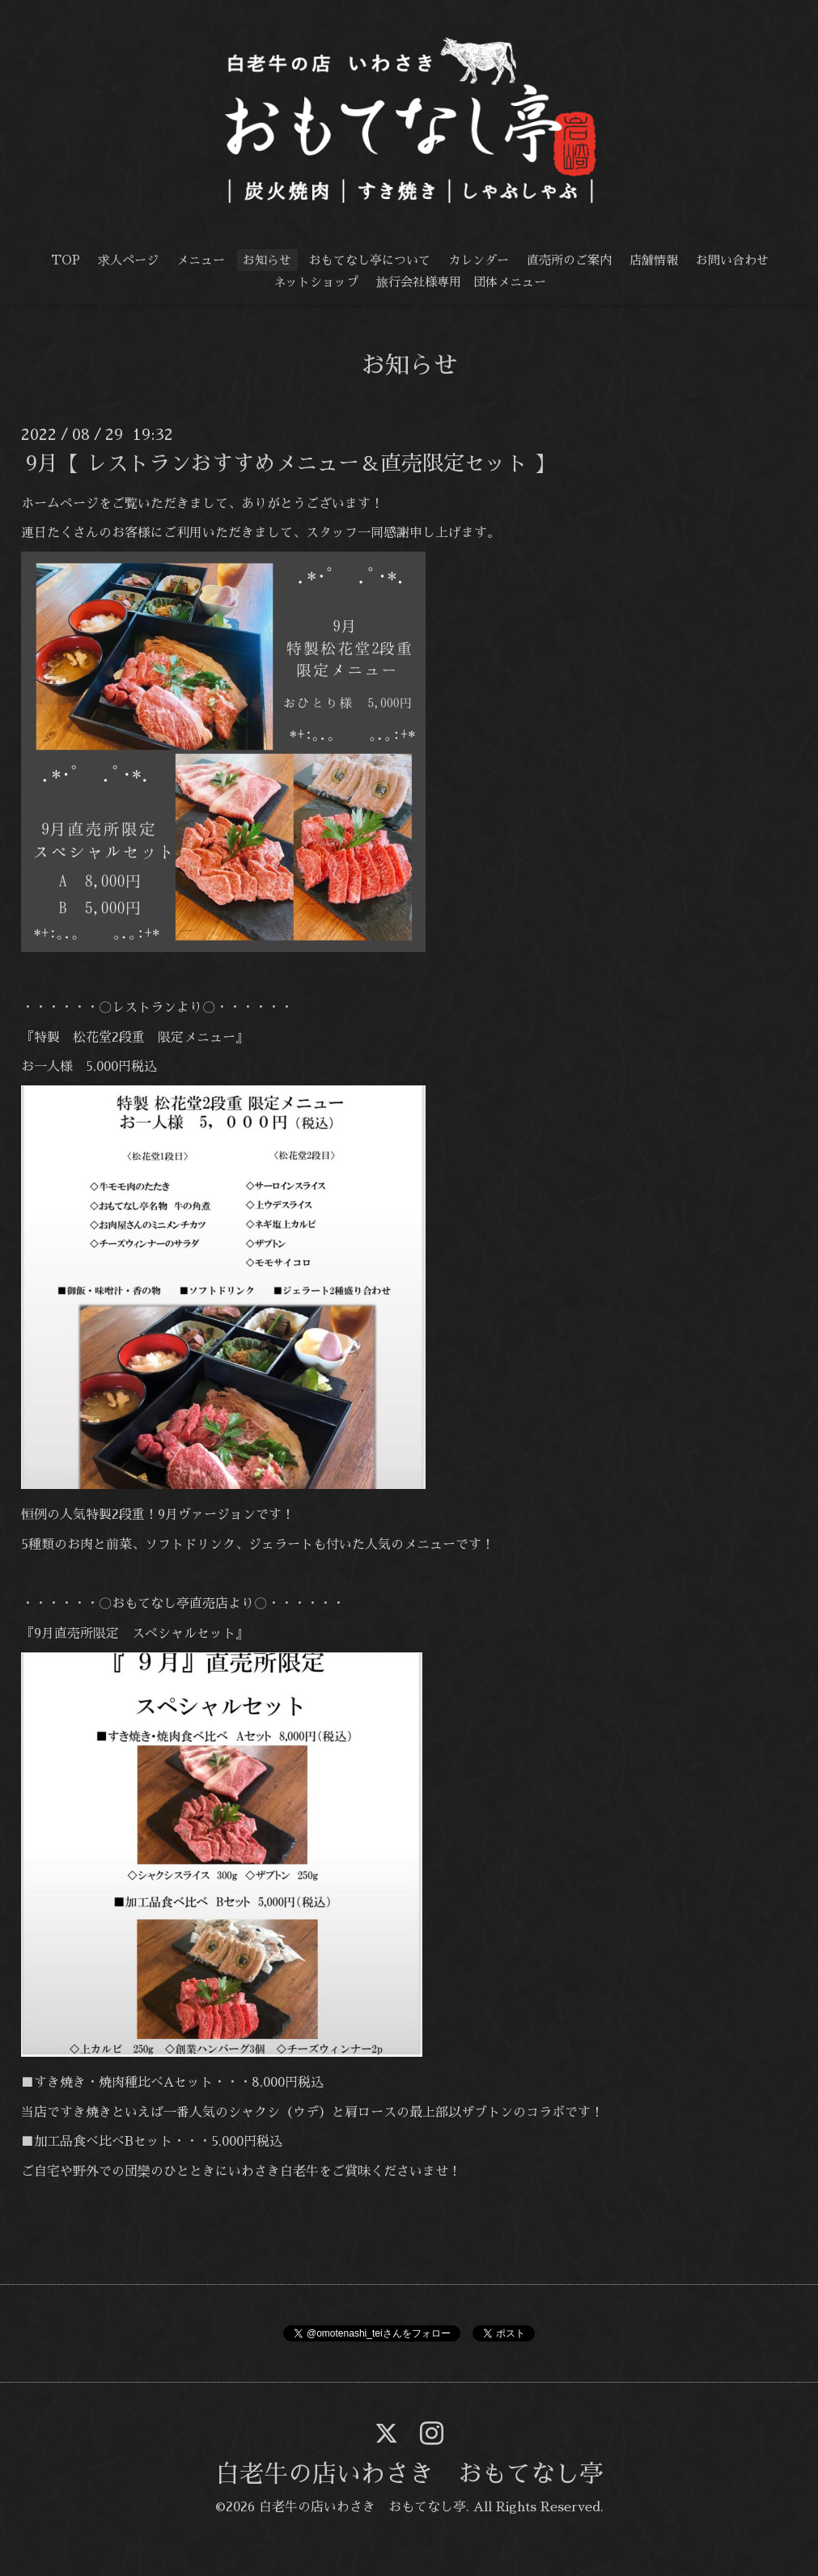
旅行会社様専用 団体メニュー (461, 282)
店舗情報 (653, 260)
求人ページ (128, 260)
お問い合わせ (732, 260)
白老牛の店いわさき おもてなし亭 (409, 2474)
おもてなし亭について (369, 260)
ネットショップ (315, 282)
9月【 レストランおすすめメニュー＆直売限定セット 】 (290, 462)
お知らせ (267, 260)
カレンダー (478, 260)
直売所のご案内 (569, 260)
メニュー (200, 260)
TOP (65, 260)
